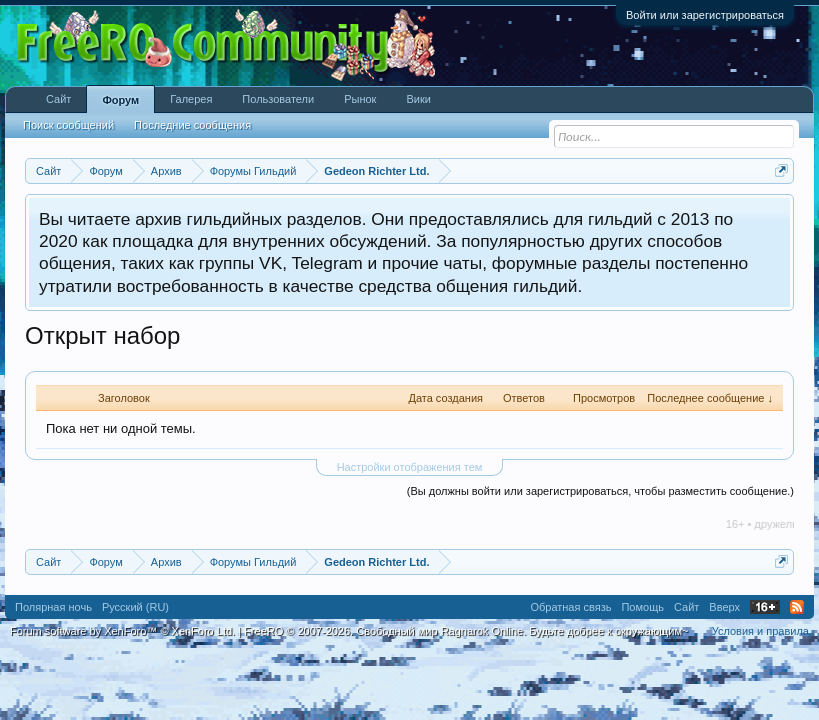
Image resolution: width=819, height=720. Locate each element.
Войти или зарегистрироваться (705, 15)
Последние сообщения (192, 125)
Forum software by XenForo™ (122, 631)
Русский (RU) (135, 607)
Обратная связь (570, 607)
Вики (418, 99)
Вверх (724, 607)
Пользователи (278, 99)
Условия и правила (760, 631)
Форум (120, 100)
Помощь (642, 607)
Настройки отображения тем (410, 467)
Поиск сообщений (68, 125)
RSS (797, 607)
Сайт (58, 99)
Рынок (360, 99)
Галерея (191, 99)
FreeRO (466, 631)
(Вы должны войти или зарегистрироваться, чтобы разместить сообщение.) (600, 491)
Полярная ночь (53, 607)
